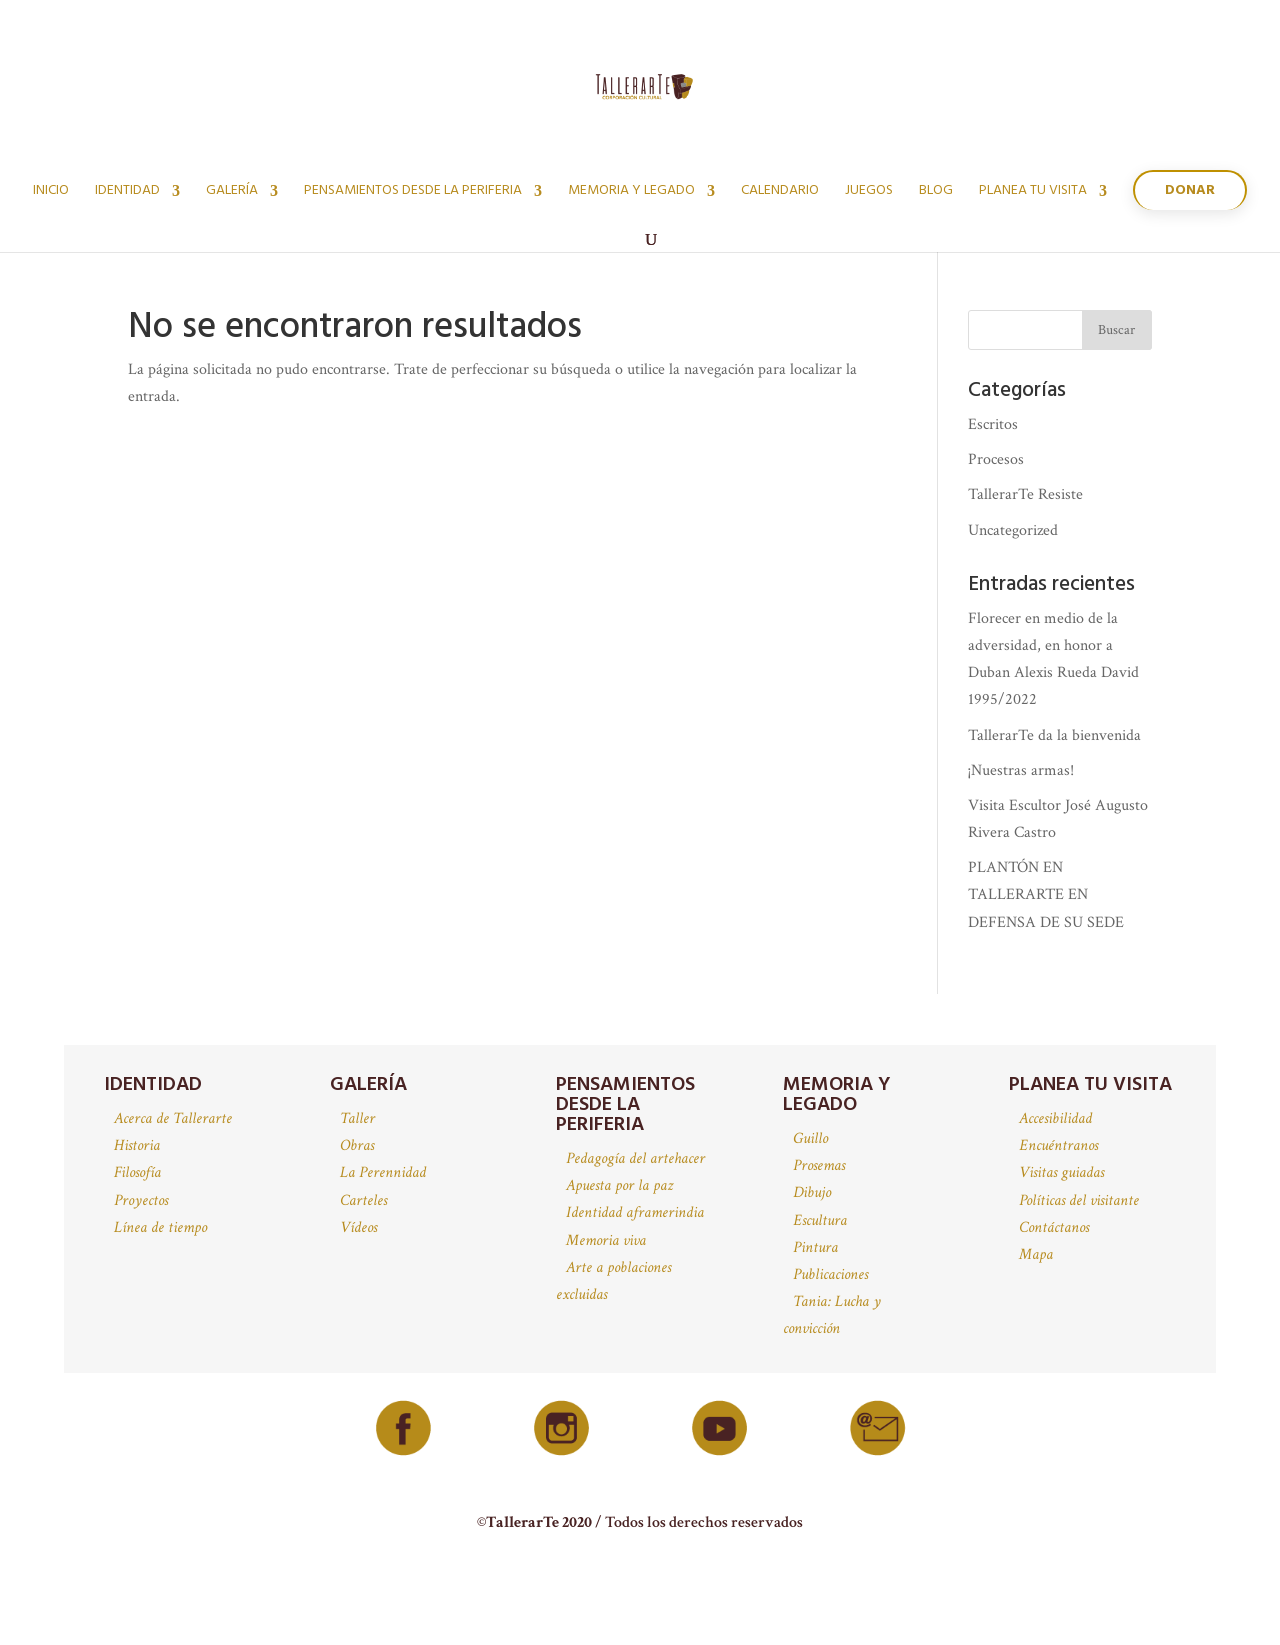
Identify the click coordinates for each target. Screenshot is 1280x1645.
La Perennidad (383, 1172)
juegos (869, 193)
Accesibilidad (1055, 1118)
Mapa (1036, 1254)
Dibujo (812, 1192)
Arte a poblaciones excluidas (613, 1281)
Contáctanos (1054, 1227)
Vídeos (358, 1227)
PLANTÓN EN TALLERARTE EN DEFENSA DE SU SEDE (1046, 894)
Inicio (51, 193)
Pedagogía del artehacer (635, 1158)
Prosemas (819, 1165)
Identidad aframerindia (635, 1212)
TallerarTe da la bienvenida (1054, 735)
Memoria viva (606, 1240)
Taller (357, 1118)
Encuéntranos (1058, 1145)
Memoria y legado (631, 193)
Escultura (820, 1220)
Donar (1190, 190)
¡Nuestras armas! (1021, 770)
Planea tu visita (1033, 193)
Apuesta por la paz (619, 1185)
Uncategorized (1013, 530)
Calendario (780, 193)
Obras (357, 1145)
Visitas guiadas (1061, 1172)
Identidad (127, 193)
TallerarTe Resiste (1025, 494)
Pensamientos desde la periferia (413, 193)
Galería (232, 193)
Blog (936, 193)
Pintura (815, 1247)
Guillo (810, 1138)
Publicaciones (830, 1274)
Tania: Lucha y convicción (832, 1315)
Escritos (993, 424)
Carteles (363, 1200)
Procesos (996, 459)
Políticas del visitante (1079, 1200)
